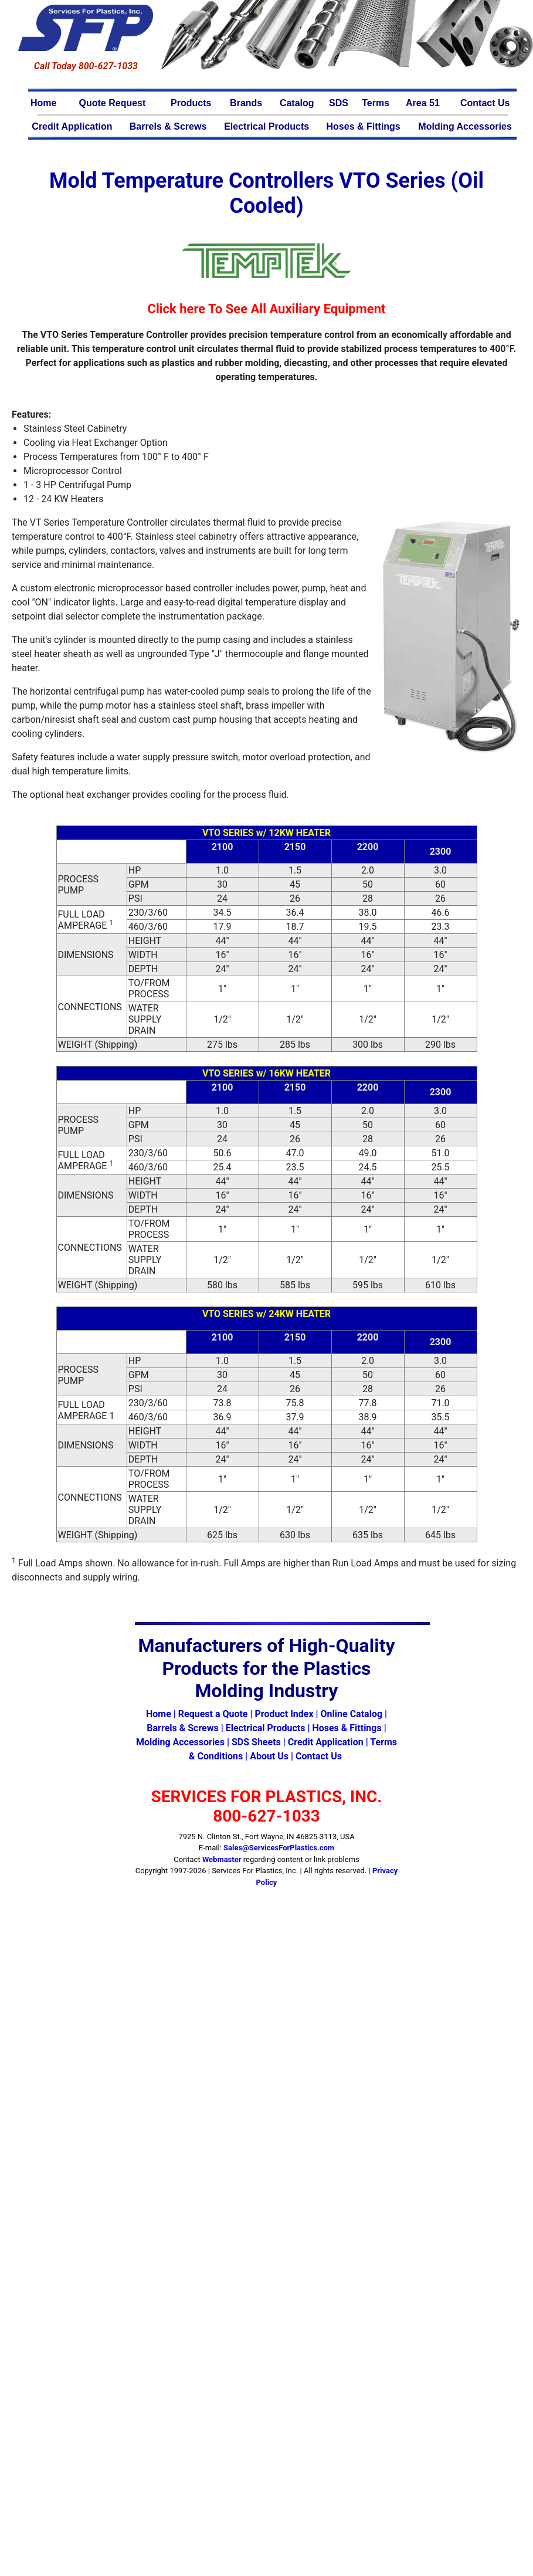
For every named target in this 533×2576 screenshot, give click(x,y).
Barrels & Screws (168, 126)
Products (191, 103)
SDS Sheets (256, 1742)
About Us (269, 1756)
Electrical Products (266, 126)
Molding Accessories (464, 126)
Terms (375, 103)
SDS (338, 103)
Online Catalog (351, 1713)
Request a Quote (213, 1713)
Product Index (283, 1713)
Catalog (297, 103)
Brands (246, 103)
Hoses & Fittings (363, 126)
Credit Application (72, 126)
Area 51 (423, 103)
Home (43, 103)
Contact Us (485, 103)
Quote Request (112, 103)
